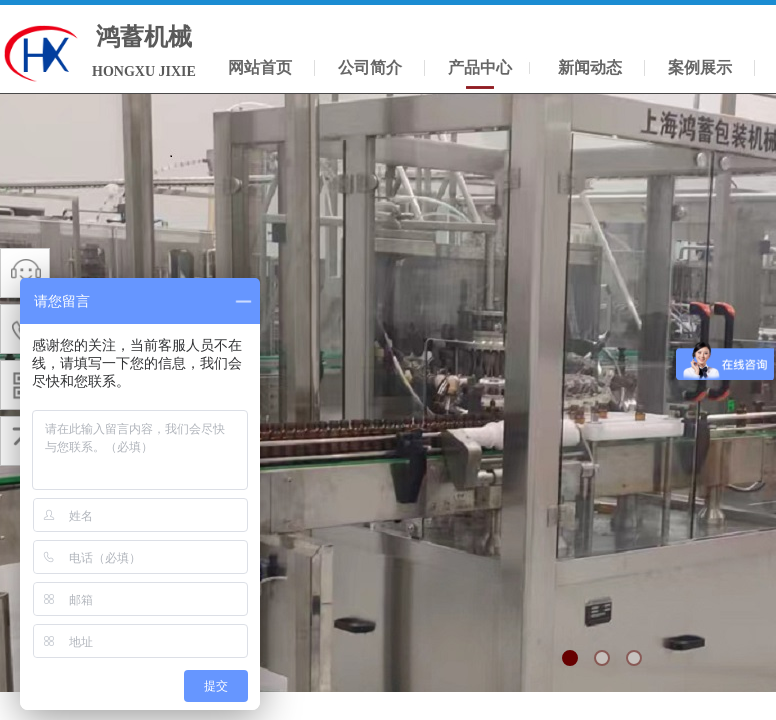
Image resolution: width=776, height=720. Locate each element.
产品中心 (480, 67)
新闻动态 (590, 67)
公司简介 (370, 67)
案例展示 (700, 67)
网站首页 (260, 67)
